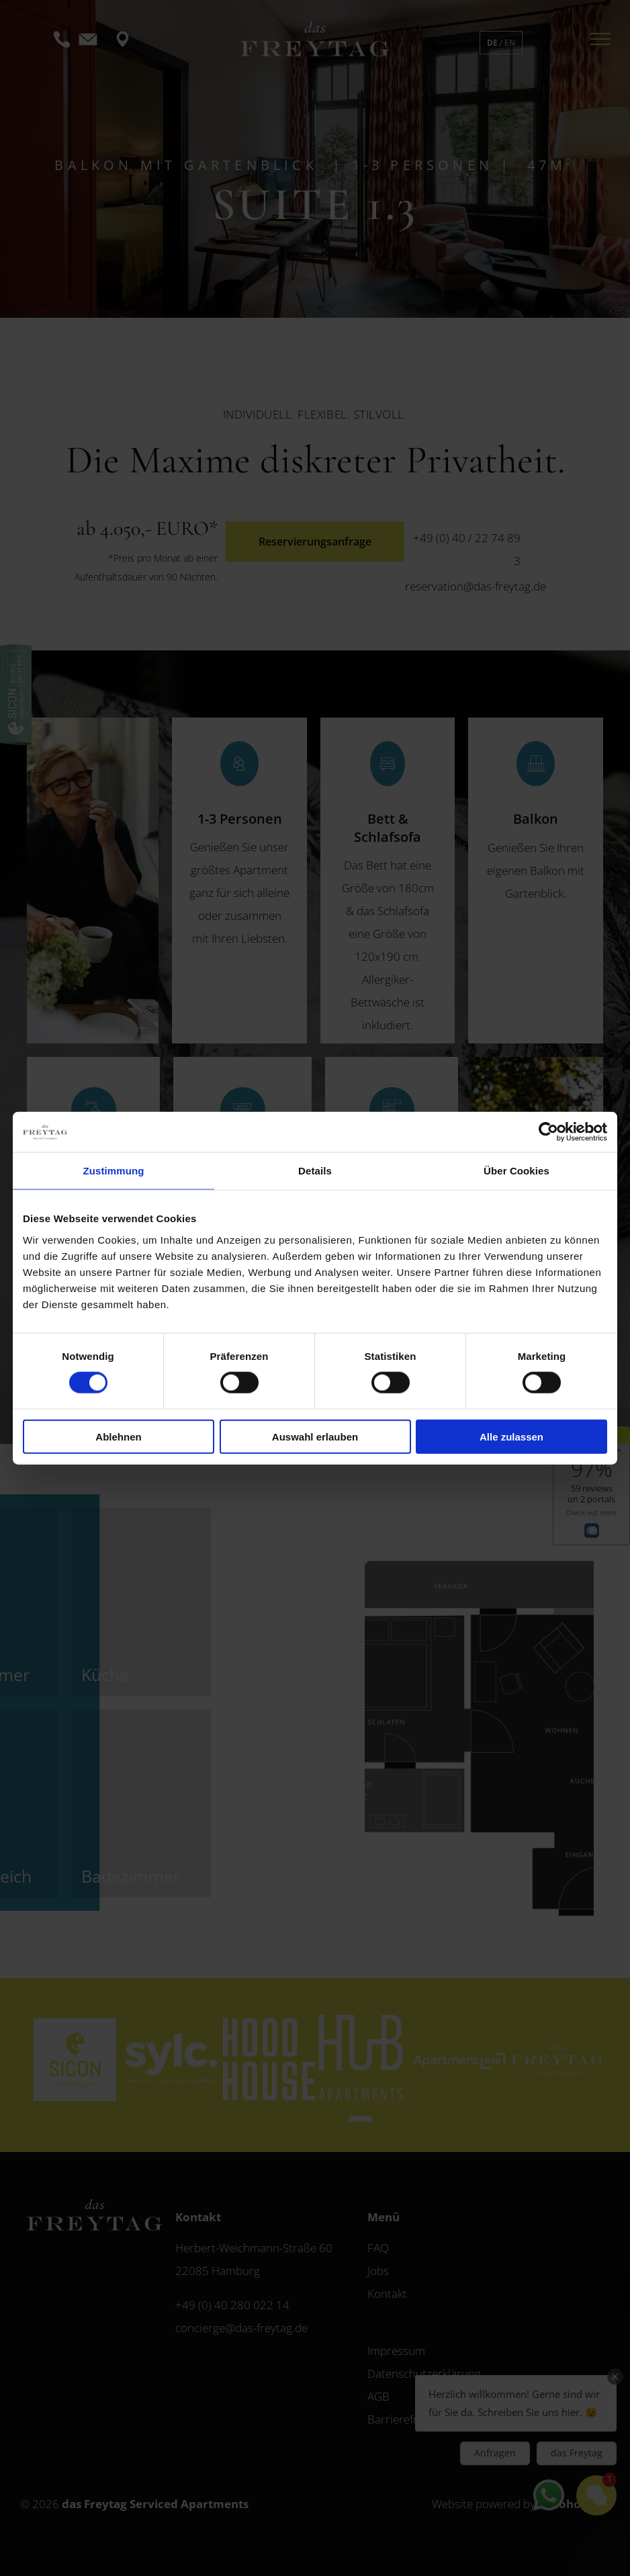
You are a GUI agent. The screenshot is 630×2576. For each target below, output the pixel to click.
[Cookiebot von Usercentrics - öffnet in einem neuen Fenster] (548, 1132)
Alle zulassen (511, 1436)
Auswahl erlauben (315, 1436)
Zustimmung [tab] (113, 1170)
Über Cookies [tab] (516, 1170)
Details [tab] (315, 1170)
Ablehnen (118, 1436)
